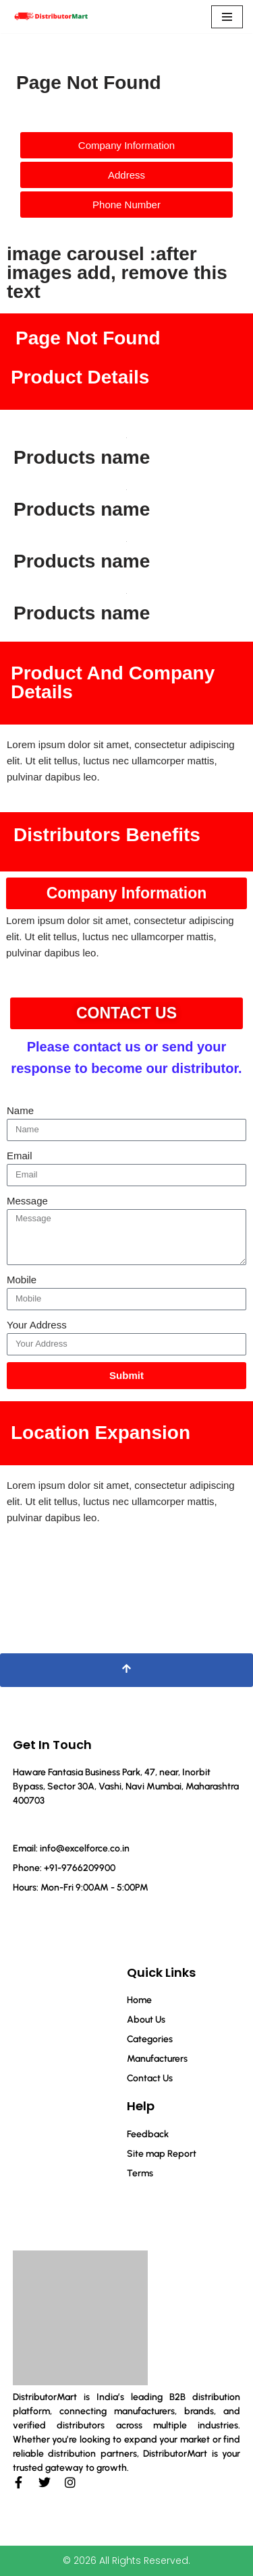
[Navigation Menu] (227, 16)
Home (139, 2000)
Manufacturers (157, 2058)
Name (20, 1110)
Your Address (37, 1324)
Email (19, 1155)
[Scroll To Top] (126, 1670)
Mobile (21, 1279)
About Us (146, 2019)
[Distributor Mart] (50, 16)
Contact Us (150, 2078)
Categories (150, 2039)
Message (27, 1200)
